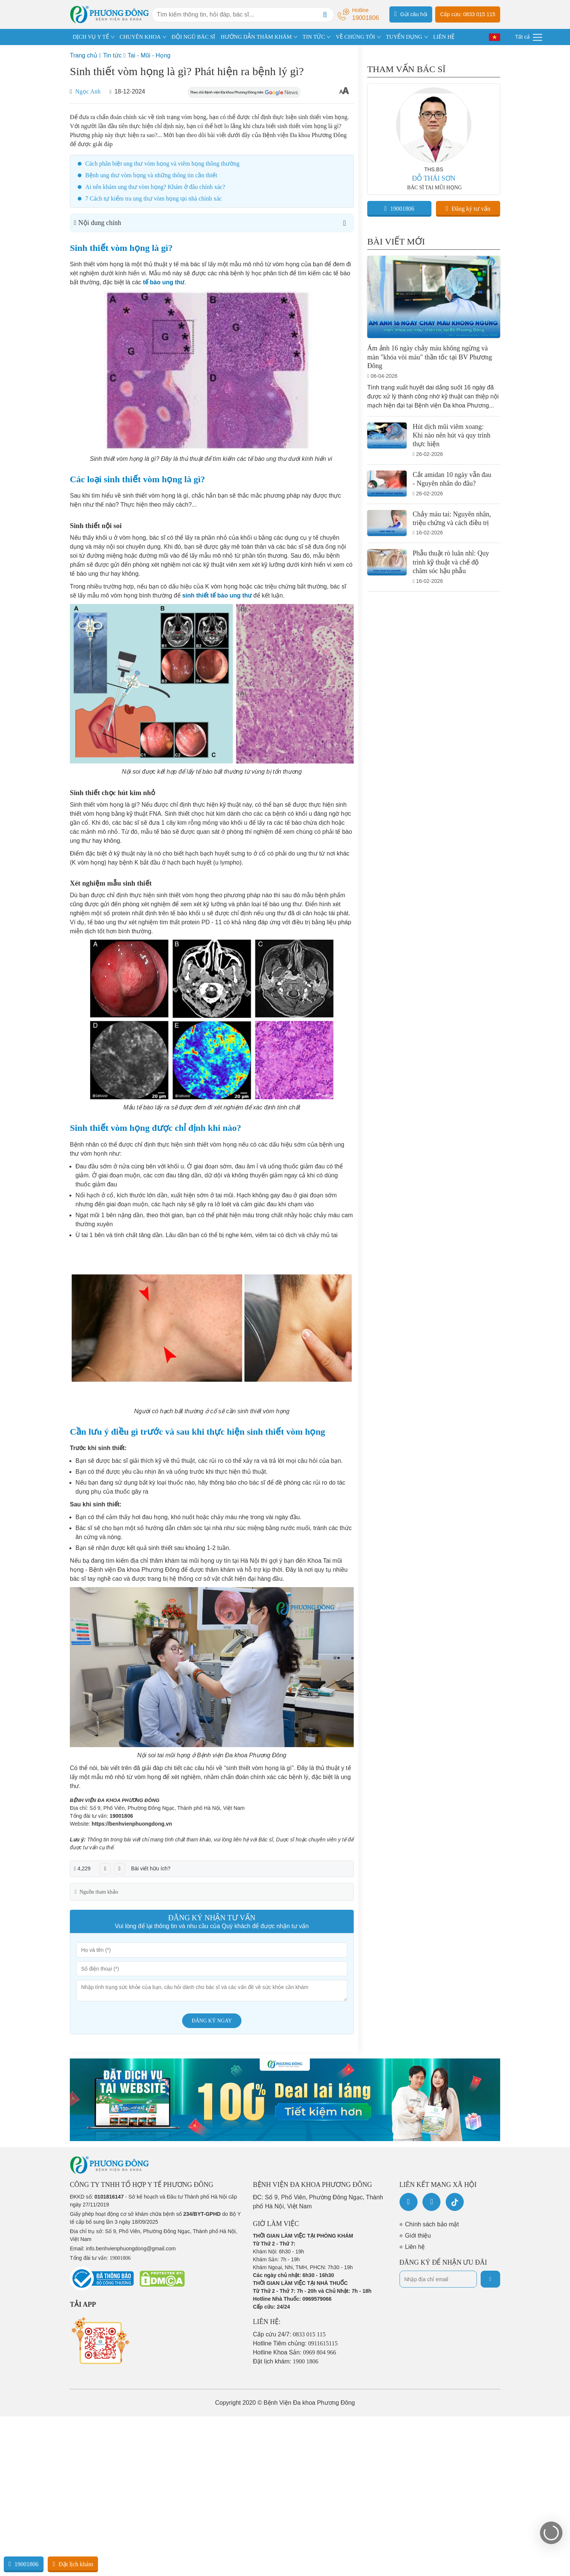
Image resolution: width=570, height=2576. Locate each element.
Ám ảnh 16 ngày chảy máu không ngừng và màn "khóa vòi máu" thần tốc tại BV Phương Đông (429, 357)
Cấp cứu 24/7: (289, 2334)
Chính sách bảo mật (432, 2224)
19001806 (121, 1816)
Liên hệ (415, 2247)
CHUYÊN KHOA (140, 37)
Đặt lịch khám (73, 2564)
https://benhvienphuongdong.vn (132, 1824)
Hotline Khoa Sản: (294, 2352)
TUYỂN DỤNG (404, 37)
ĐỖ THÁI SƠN (433, 178)
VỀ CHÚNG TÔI (355, 37)
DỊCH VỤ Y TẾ (91, 37)
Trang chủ (83, 55)
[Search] (324, 14)
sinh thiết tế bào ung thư (217, 595)
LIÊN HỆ (443, 37)
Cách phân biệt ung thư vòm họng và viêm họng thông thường (162, 163)
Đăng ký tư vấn (468, 208)
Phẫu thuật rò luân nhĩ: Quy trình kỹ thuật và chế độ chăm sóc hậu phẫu (451, 562)
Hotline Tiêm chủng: (295, 2343)
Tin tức (112, 55)
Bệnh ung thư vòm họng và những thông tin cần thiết (151, 175)
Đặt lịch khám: (285, 2361)
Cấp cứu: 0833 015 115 (467, 14)
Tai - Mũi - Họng (149, 55)
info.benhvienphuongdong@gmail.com (131, 2249)
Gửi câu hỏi (410, 14)
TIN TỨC (314, 37)
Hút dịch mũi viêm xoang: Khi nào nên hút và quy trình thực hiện (451, 435)
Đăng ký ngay (212, 2021)
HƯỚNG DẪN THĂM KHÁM (256, 37)
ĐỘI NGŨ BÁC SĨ (193, 37)
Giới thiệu (418, 2235)
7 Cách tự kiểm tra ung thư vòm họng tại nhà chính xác (153, 198)
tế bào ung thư (163, 282)
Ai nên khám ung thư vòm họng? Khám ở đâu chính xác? (155, 187)
